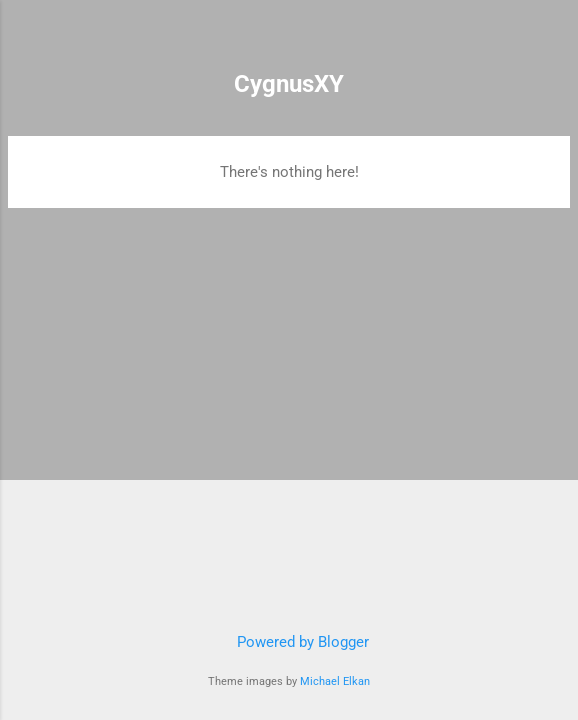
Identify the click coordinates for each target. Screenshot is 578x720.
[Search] (550, 40)
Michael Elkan (335, 681)
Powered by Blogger (289, 642)
